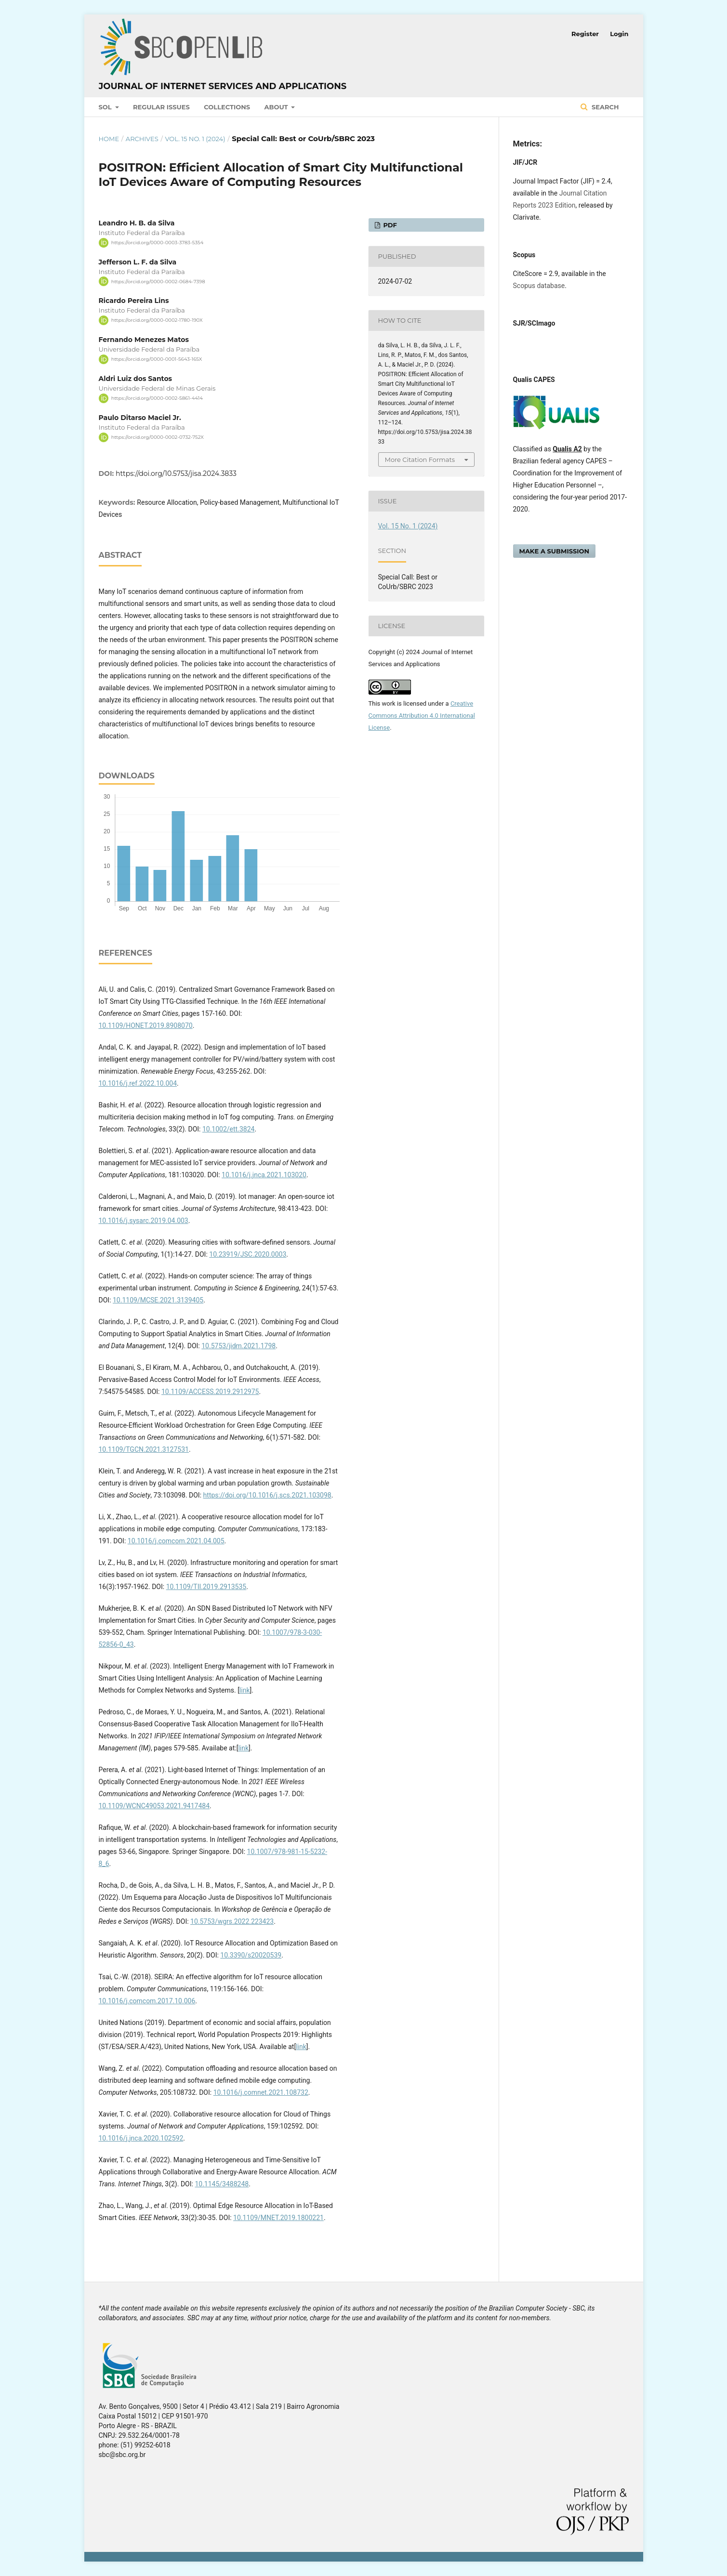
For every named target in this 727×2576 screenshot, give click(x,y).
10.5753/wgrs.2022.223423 (232, 1921)
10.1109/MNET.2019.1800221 (278, 2217)
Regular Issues (161, 107)
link (244, 1690)
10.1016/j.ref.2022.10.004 (138, 1083)
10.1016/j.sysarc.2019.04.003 (143, 1220)
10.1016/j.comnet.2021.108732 (260, 2092)
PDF (389, 225)
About (277, 107)
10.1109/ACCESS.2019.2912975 (210, 1391)
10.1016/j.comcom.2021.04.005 (176, 1541)
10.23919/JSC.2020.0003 (247, 1254)
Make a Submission (554, 551)
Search (604, 107)
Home (109, 139)
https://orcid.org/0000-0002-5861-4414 (157, 398)
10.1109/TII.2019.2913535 (206, 1586)
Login (619, 34)
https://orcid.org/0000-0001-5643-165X (156, 359)
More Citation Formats (420, 459)
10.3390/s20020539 (250, 1955)
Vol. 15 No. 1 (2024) (195, 139)
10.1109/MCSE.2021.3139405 (158, 1300)
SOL (106, 107)
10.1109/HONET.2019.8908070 (146, 1025)
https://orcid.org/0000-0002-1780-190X (157, 320)
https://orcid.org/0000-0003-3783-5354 (157, 242)
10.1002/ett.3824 (228, 1129)
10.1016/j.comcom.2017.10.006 (147, 2001)
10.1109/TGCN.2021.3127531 (144, 1449)
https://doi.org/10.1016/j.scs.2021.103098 (267, 1495)
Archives (142, 139)
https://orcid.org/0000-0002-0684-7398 (158, 281)
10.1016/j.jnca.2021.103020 (264, 1175)
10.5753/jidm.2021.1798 (238, 1346)
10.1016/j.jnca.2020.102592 (141, 2138)
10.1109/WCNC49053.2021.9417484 (154, 1806)
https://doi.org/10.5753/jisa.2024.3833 (176, 473)
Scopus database (539, 285)
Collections (227, 107)
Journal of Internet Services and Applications (223, 86)
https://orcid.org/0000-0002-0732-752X (157, 437)
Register (585, 34)
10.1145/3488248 (222, 2184)
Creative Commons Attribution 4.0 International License (422, 715)
